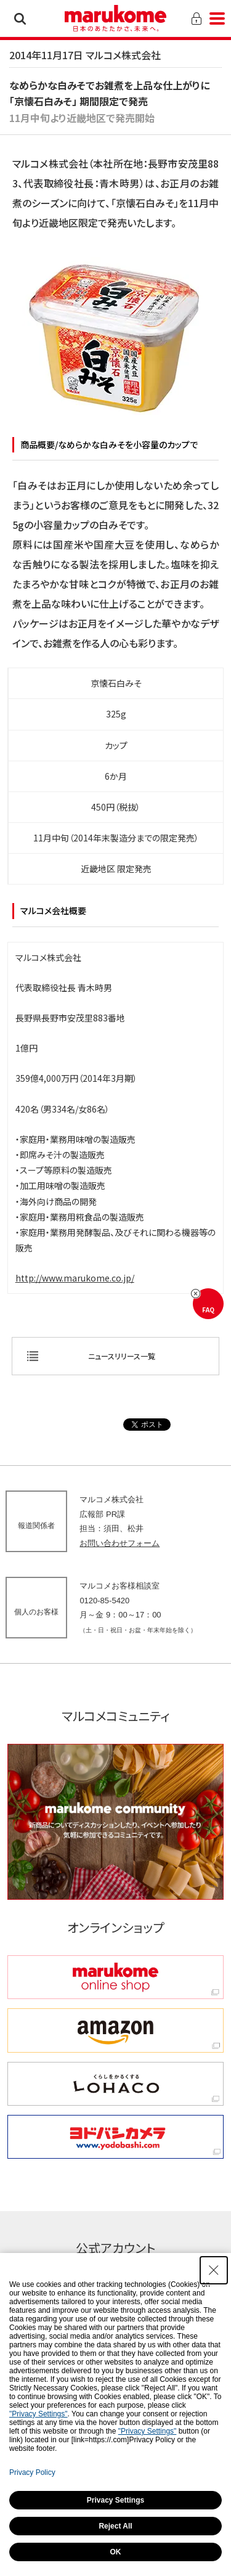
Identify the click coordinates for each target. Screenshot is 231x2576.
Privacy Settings (115, 2500)
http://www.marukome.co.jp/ (74, 1278)
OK (115, 2552)
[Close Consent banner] (213, 2270)
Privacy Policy (32, 2472)
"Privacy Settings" (38, 2414)
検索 (20, 18)
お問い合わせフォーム (119, 1543)
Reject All (115, 2526)
